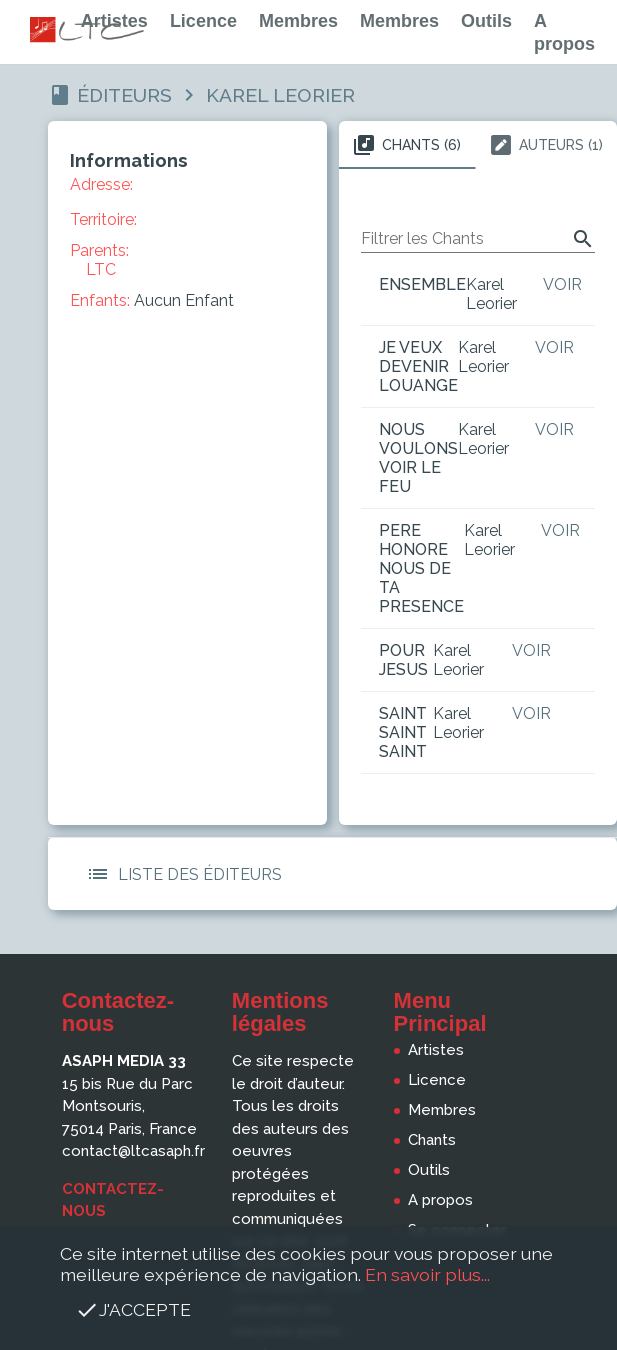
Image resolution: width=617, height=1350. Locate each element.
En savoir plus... (427, 1274)
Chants (432, 1140)
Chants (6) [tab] (406, 145)
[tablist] (478, 145)
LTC (101, 269)
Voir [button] (562, 284)
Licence (203, 21)
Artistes (114, 21)
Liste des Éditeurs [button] (180, 874)
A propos (440, 1200)
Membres (298, 21)
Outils (486, 21)
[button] (98, 874)
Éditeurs (124, 95)
